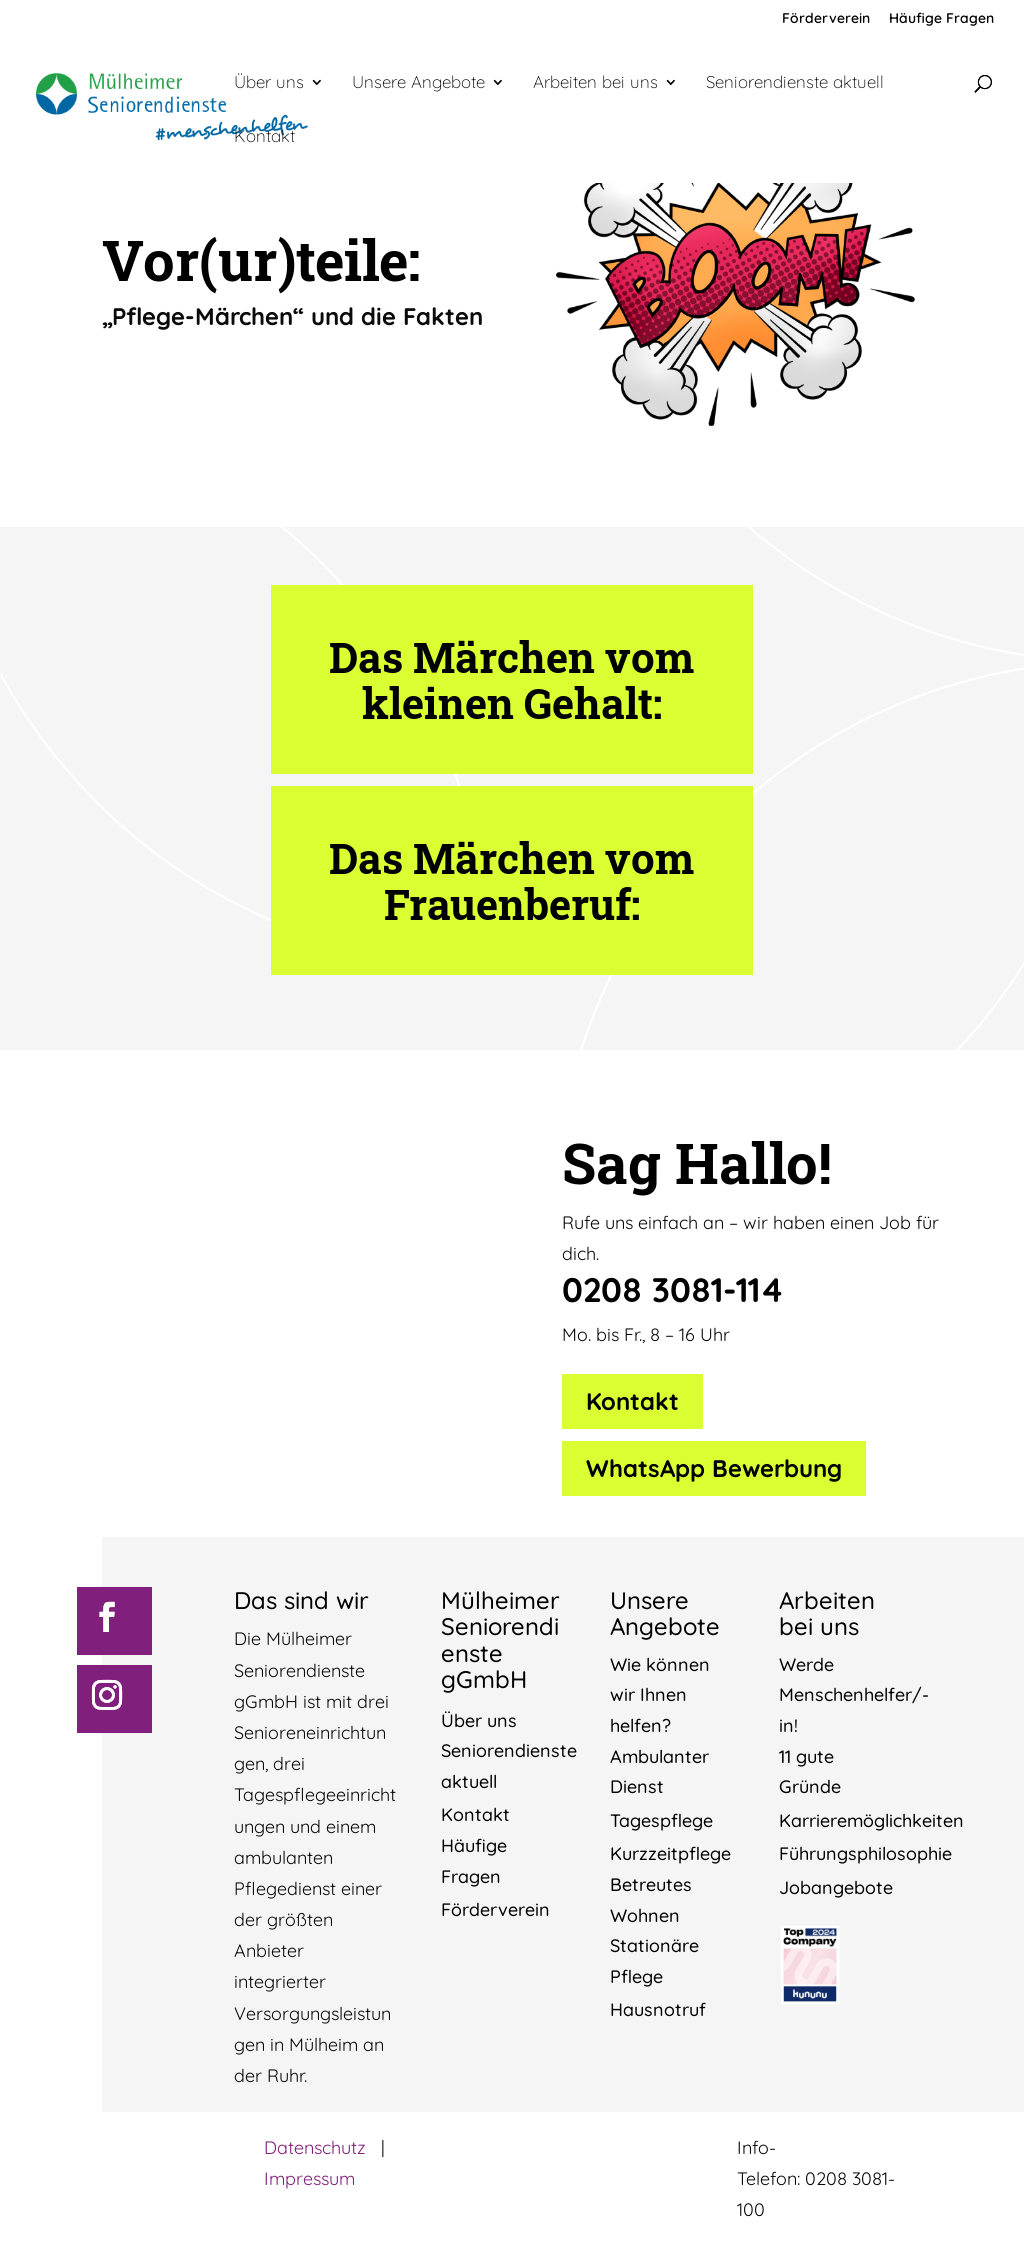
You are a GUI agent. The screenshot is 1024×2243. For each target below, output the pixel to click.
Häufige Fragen (941, 19)
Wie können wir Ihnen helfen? (660, 1695)
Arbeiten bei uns (595, 83)
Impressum (309, 2178)
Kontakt (264, 137)
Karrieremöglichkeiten (871, 1820)
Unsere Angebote (418, 83)
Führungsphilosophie (865, 1853)
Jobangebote (836, 1887)
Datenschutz (315, 2147)
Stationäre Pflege (654, 1961)
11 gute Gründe (810, 1772)
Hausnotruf (658, 2009)
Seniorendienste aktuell (795, 83)
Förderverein (826, 19)
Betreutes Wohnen (651, 1900)
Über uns (269, 83)
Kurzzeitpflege (670, 1853)
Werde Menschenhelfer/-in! (854, 1695)
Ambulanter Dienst (659, 1772)
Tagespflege (661, 1820)
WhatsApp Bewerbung (714, 1468)
